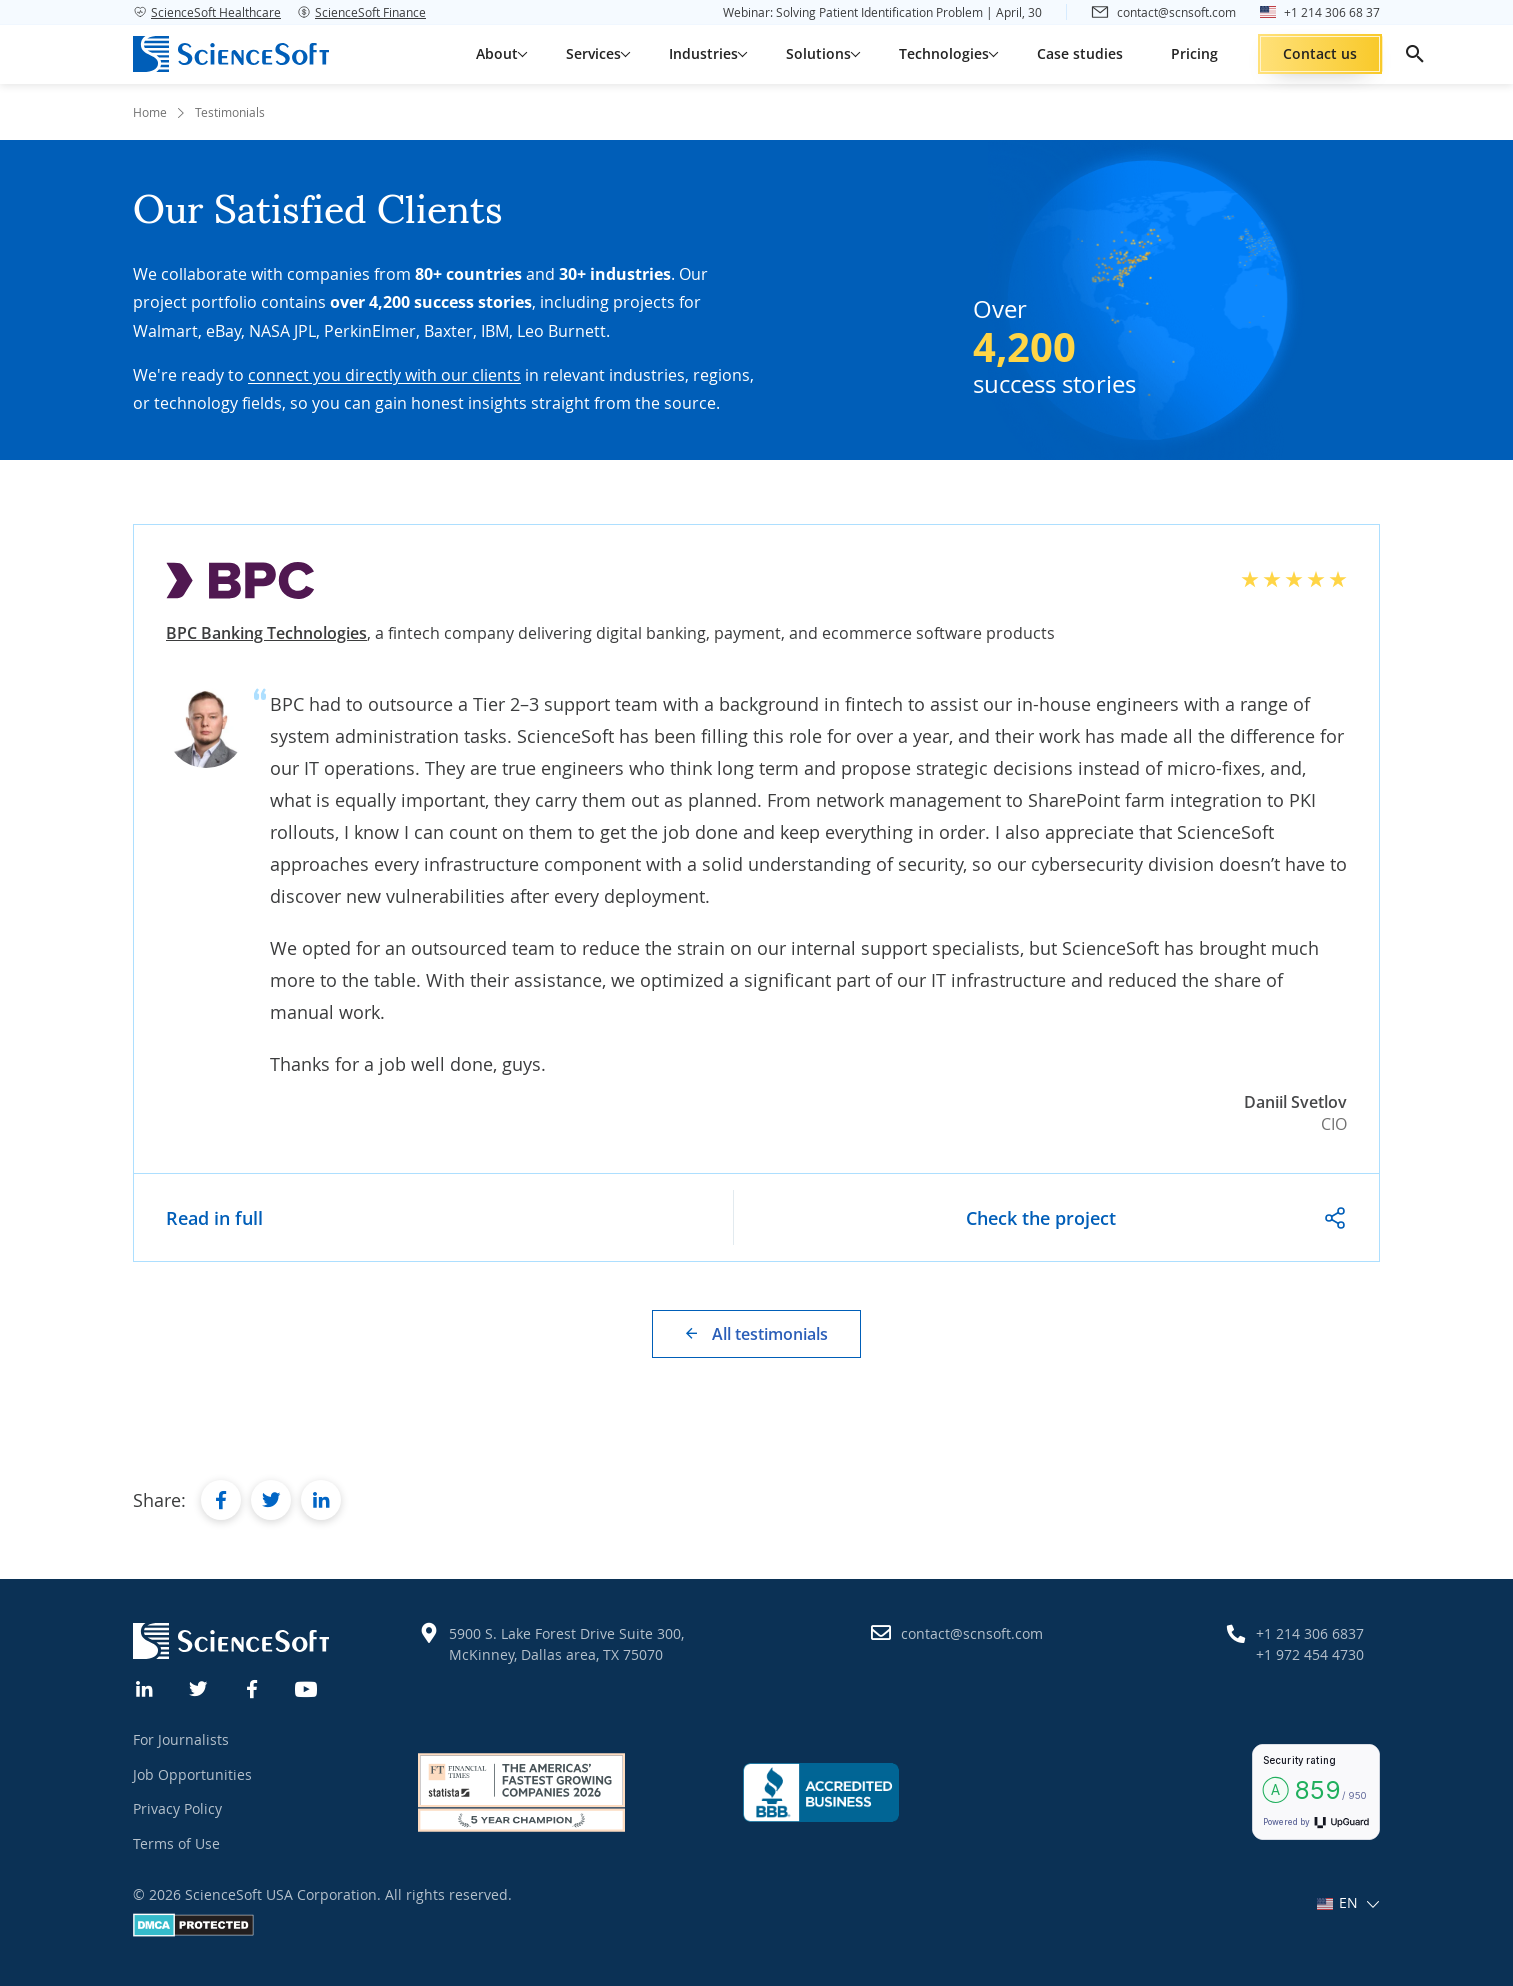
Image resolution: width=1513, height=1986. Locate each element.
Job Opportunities (192, 1774)
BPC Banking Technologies (266, 633)
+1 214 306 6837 (1310, 1633)
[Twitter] (199, 1687)
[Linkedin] (145, 1687)
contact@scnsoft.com (972, 1633)
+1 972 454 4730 (1310, 1654)
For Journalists (181, 1739)
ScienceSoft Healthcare (207, 12)
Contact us (1320, 53)
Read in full (214, 1218)
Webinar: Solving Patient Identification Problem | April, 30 (882, 12)
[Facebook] (253, 1687)
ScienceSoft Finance (361, 12)
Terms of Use (176, 1843)
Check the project (1041, 1218)
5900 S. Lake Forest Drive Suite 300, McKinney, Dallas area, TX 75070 (566, 1644)
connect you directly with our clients (384, 375)
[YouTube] (307, 1687)
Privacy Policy (177, 1808)
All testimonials (770, 1334)
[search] (1415, 54)
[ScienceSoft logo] (231, 54)
